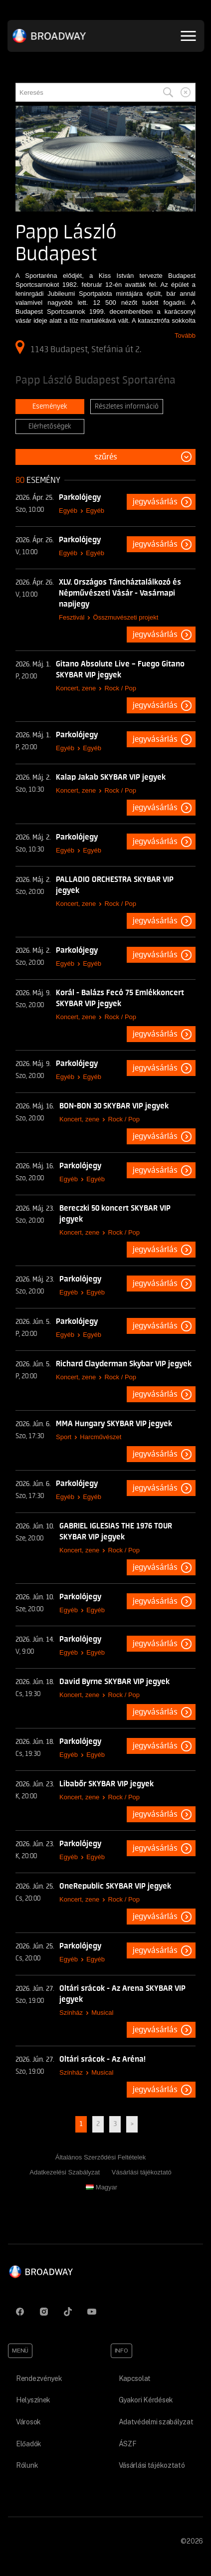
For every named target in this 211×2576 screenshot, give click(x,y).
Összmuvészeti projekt (126, 617)
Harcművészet (100, 1437)
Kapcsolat (135, 2378)
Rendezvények (39, 2378)
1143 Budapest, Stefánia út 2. (78, 347)
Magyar (101, 2187)
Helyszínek (33, 2400)
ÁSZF (128, 2444)
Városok (28, 2422)
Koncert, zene (76, 688)
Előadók (28, 2444)
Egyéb (68, 510)
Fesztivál (71, 617)
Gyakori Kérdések (146, 2400)
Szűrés (105, 456)
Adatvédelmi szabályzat (156, 2422)
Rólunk (27, 2465)
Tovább (185, 335)
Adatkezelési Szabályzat (64, 2172)
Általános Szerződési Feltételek (100, 2157)
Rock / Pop (120, 688)
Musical (102, 2012)
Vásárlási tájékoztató (142, 2172)
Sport (63, 1437)
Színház (71, 2012)
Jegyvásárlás (155, 501)
